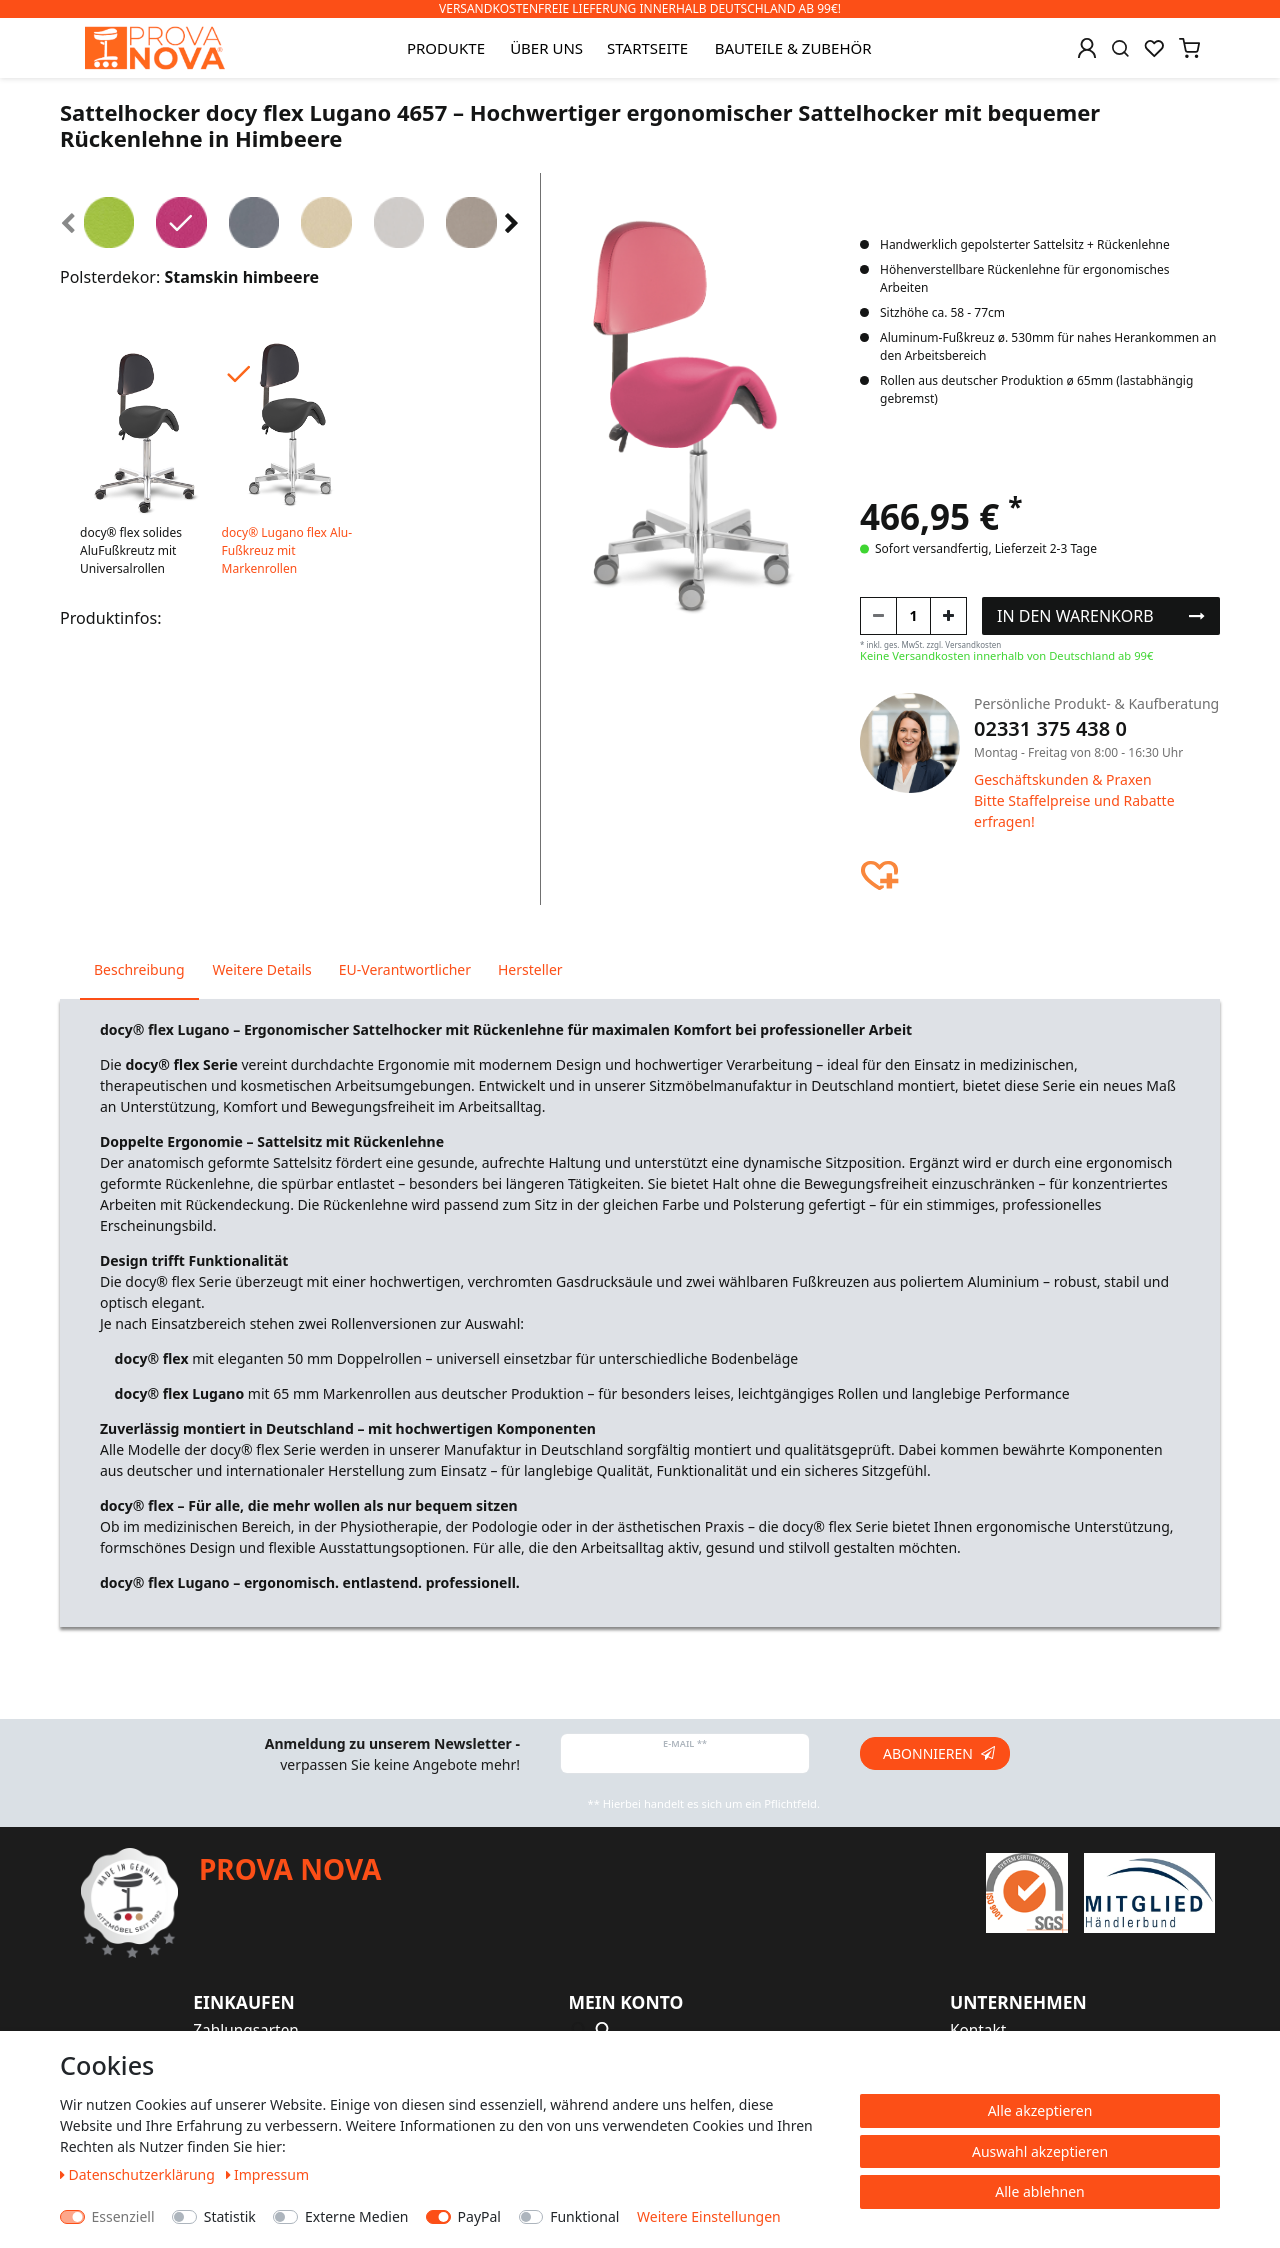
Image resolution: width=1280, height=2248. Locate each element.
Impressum (268, 2174)
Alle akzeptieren (1040, 2110)
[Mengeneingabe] (913, 616)
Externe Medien (356, 2216)
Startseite (647, 48)
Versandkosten (973, 644)
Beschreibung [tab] (139, 969)
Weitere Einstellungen (709, 2216)
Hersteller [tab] (530, 969)
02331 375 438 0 (1050, 728)
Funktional (584, 2216)
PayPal (479, 2216)
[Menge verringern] (878, 616)
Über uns (546, 48)
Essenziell (123, 2216)
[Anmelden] (1087, 48)
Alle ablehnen (1040, 2191)
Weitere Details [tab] (262, 969)
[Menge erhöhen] (948, 616)
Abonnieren (939, 1753)
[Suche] (1120, 48)
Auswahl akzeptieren (1040, 2151)
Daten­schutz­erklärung (139, 2174)
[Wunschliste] (1154, 48)
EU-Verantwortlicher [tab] (405, 969)
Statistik (230, 2216)
